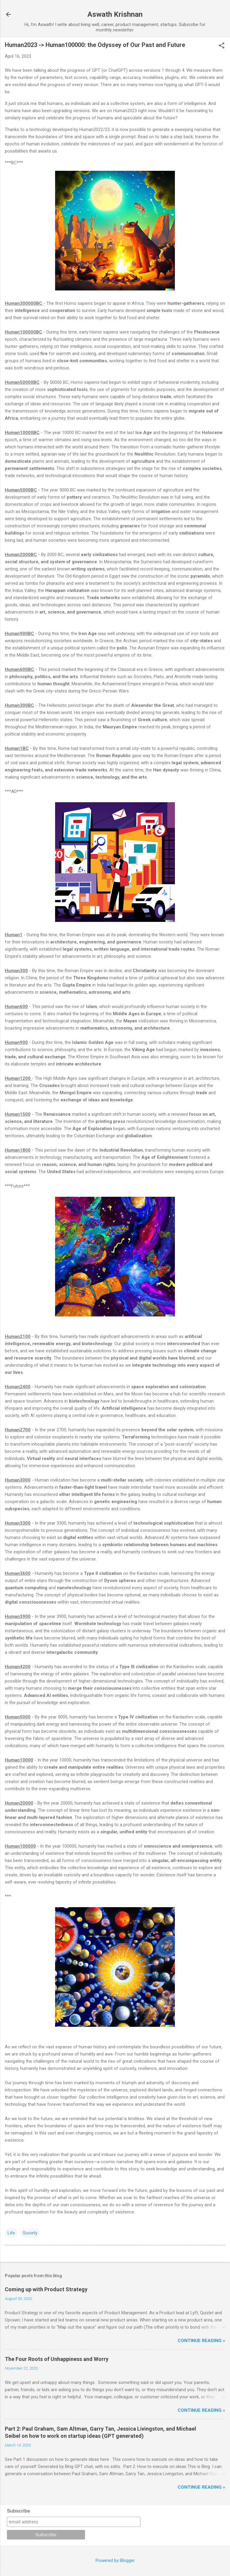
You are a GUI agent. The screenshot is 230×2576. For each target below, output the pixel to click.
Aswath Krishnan (115, 14)
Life (11, 2233)
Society (30, 2233)
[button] (221, 46)
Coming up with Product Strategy (46, 2289)
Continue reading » (201, 2340)
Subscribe (18, 2510)
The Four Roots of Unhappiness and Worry (56, 2359)
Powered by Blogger (115, 2560)
